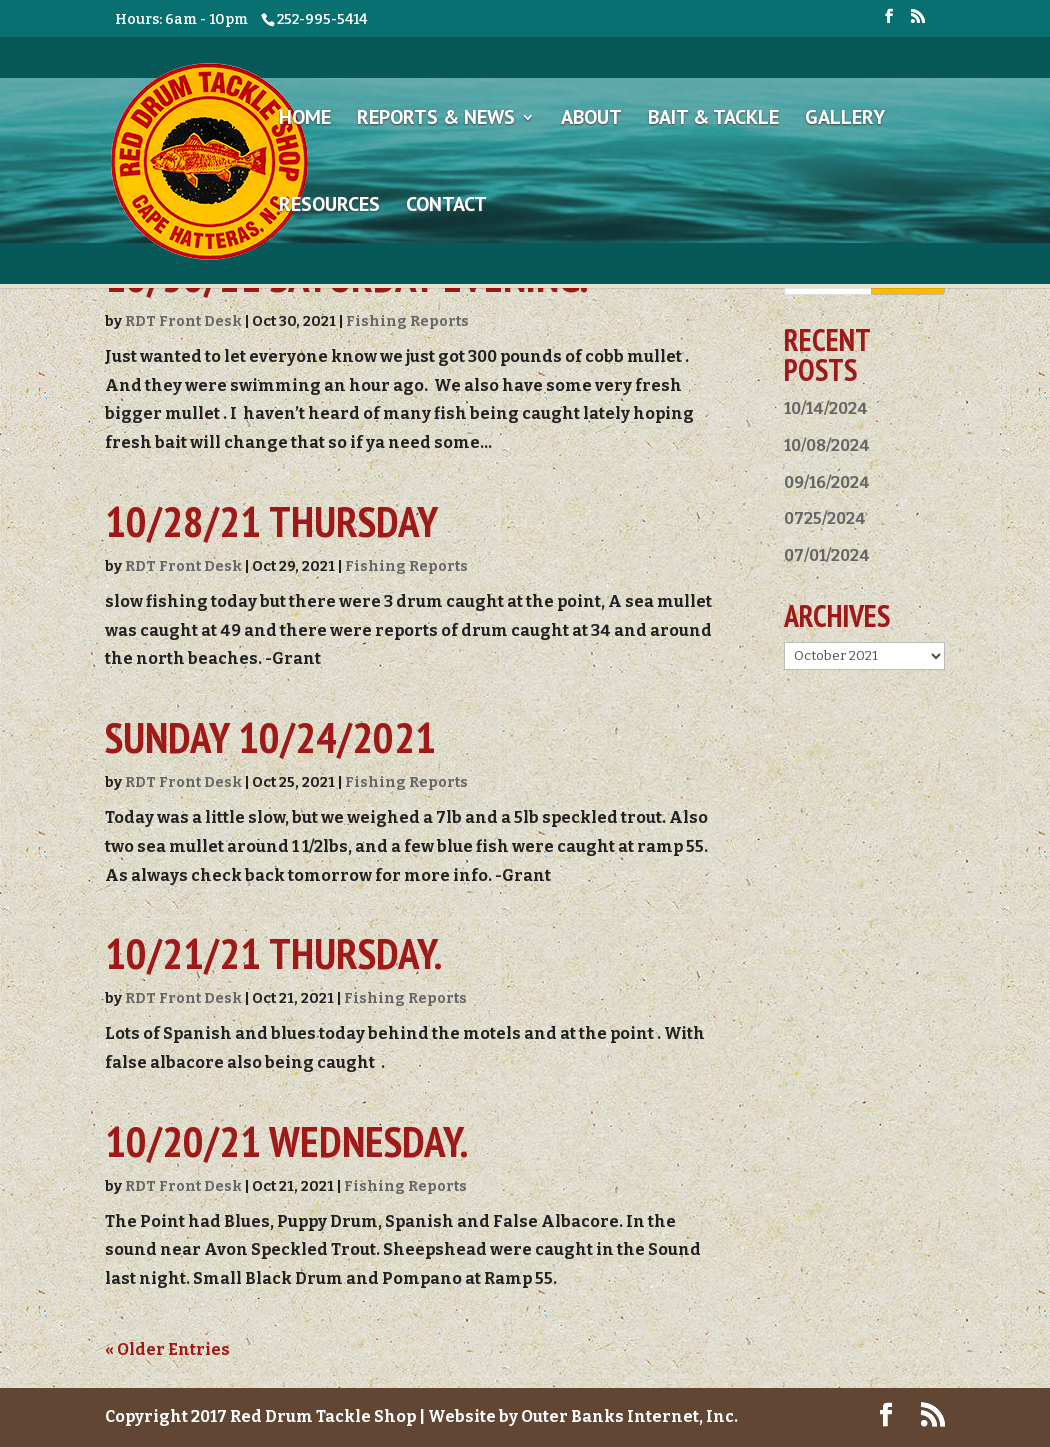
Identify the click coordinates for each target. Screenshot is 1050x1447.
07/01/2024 (827, 555)
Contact (446, 207)
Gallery (845, 120)
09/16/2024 (827, 482)
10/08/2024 (827, 445)
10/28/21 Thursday (271, 521)
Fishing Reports (407, 321)
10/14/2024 (826, 408)
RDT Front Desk (183, 321)
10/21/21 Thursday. (273, 953)
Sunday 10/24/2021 (270, 737)
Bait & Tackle (713, 120)
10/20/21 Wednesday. (286, 1141)
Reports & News (436, 120)
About (591, 120)
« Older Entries (167, 1349)
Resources (329, 207)
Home (305, 120)
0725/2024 (825, 518)
